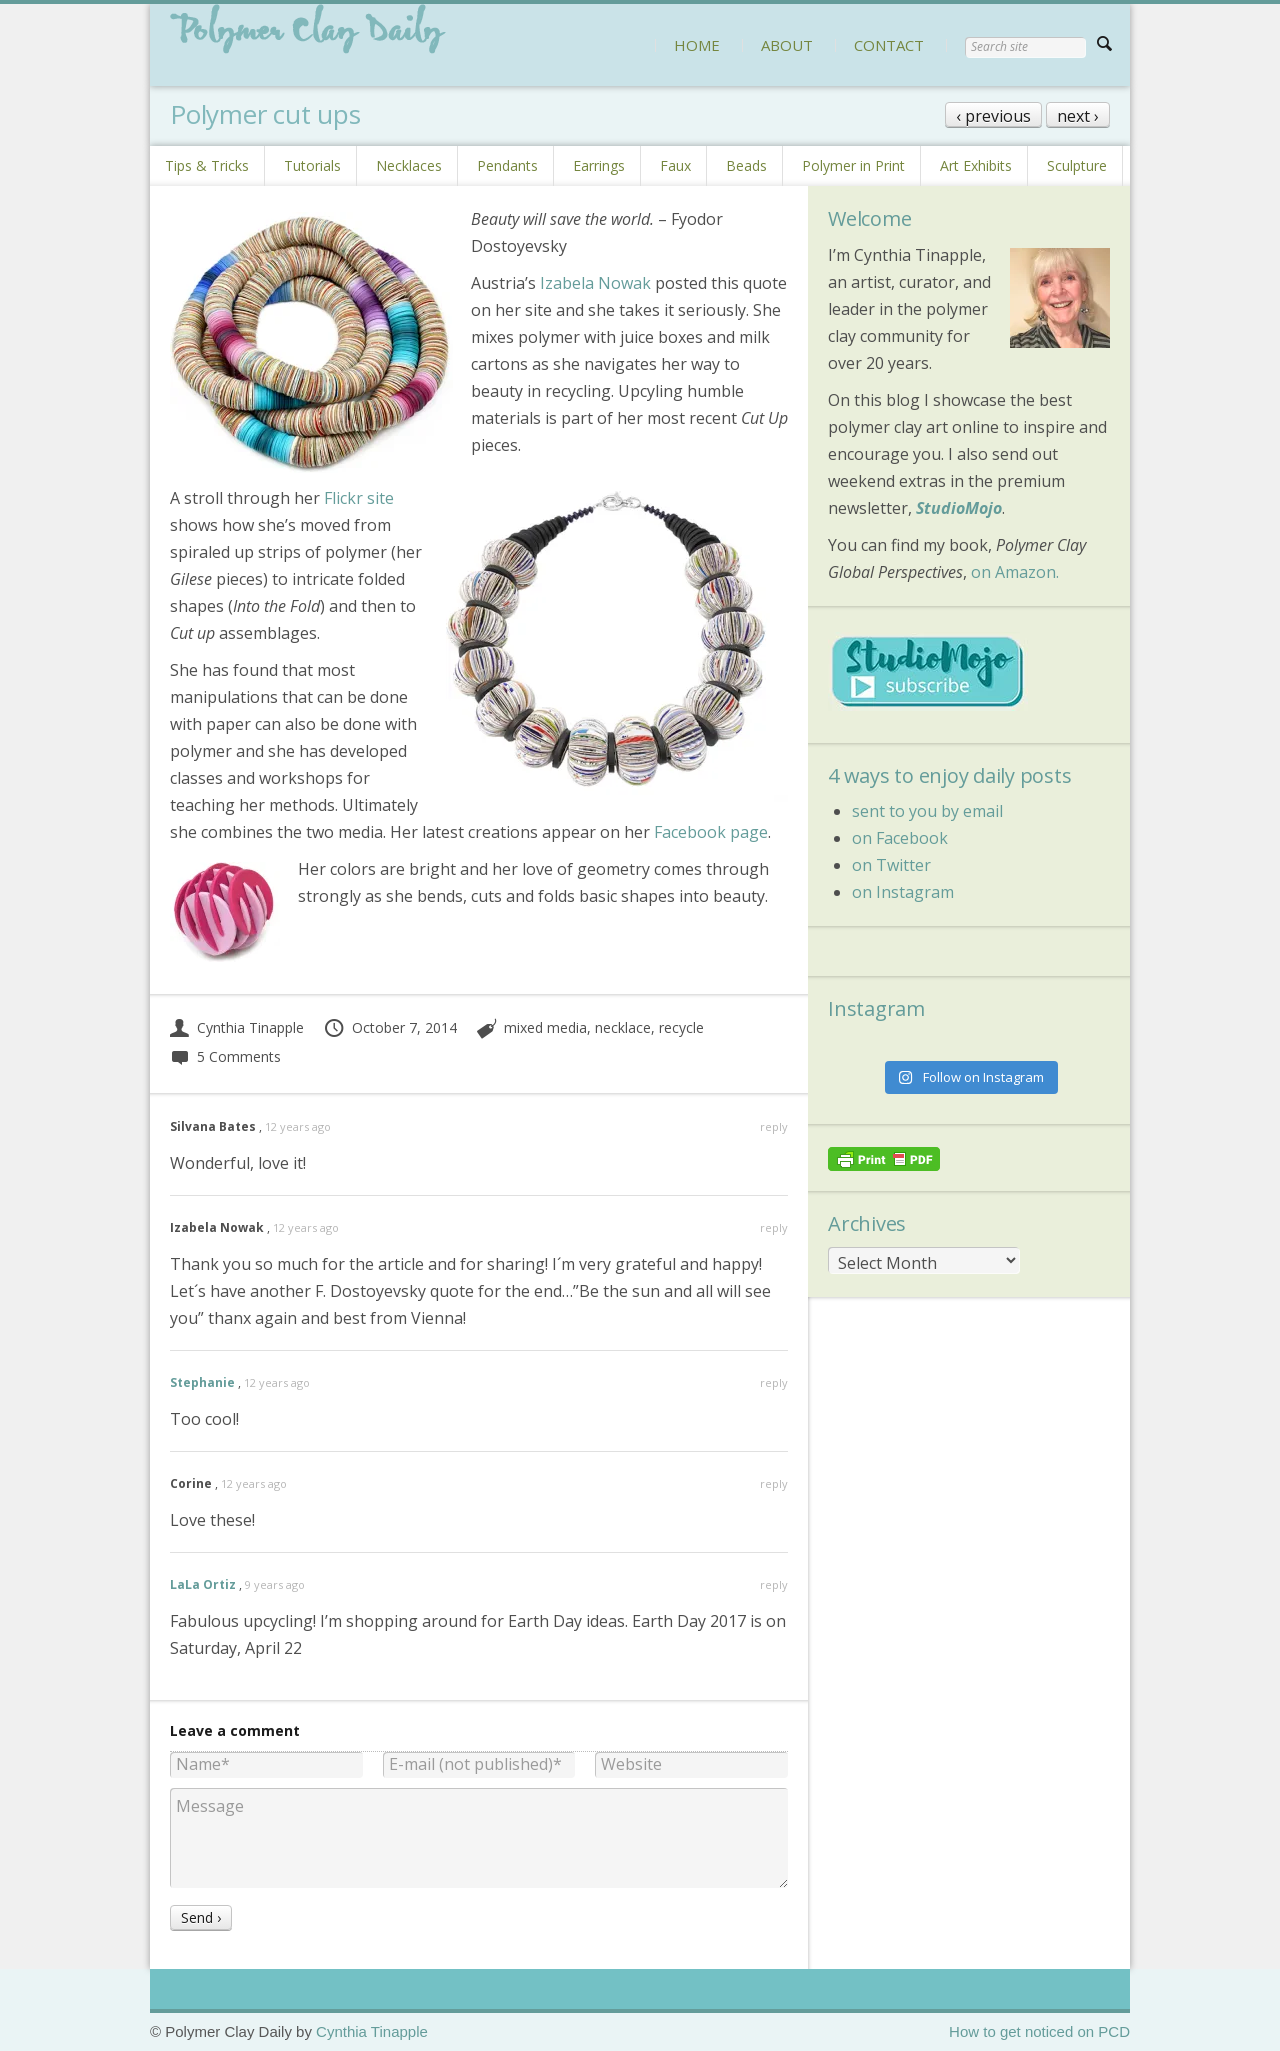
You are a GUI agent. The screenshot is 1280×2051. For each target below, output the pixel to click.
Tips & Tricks (207, 165)
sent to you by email (927, 811)
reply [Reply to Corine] (774, 1483)
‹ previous (993, 116)
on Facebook (900, 838)
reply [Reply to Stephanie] (774, 1382)
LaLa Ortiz (203, 1584)
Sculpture (1077, 165)
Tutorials (312, 165)
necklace (623, 1027)
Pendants (507, 165)
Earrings (599, 165)
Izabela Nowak (595, 283)
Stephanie (202, 1382)
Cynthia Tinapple (237, 1027)
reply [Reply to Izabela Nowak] (774, 1227)
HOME (697, 45)
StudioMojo (959, 508)
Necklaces (409, 165)
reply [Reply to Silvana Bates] (774, 1126)
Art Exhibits (976, 165)
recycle (681, 1027)
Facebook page (711, 832)
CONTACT (889, 45)
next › (1078, 116)
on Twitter (891, 865)
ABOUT (787, 45)
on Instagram (903, 892)
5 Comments (225, 1056)
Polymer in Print (853, 165)
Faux (675, 165)
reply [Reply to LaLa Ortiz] (774, 1584)
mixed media (545, 1027)
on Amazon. (1015, 572)
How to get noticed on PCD (1039, 2031)
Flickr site (359, 498)
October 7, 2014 (390, 1027)
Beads (746, 165)
